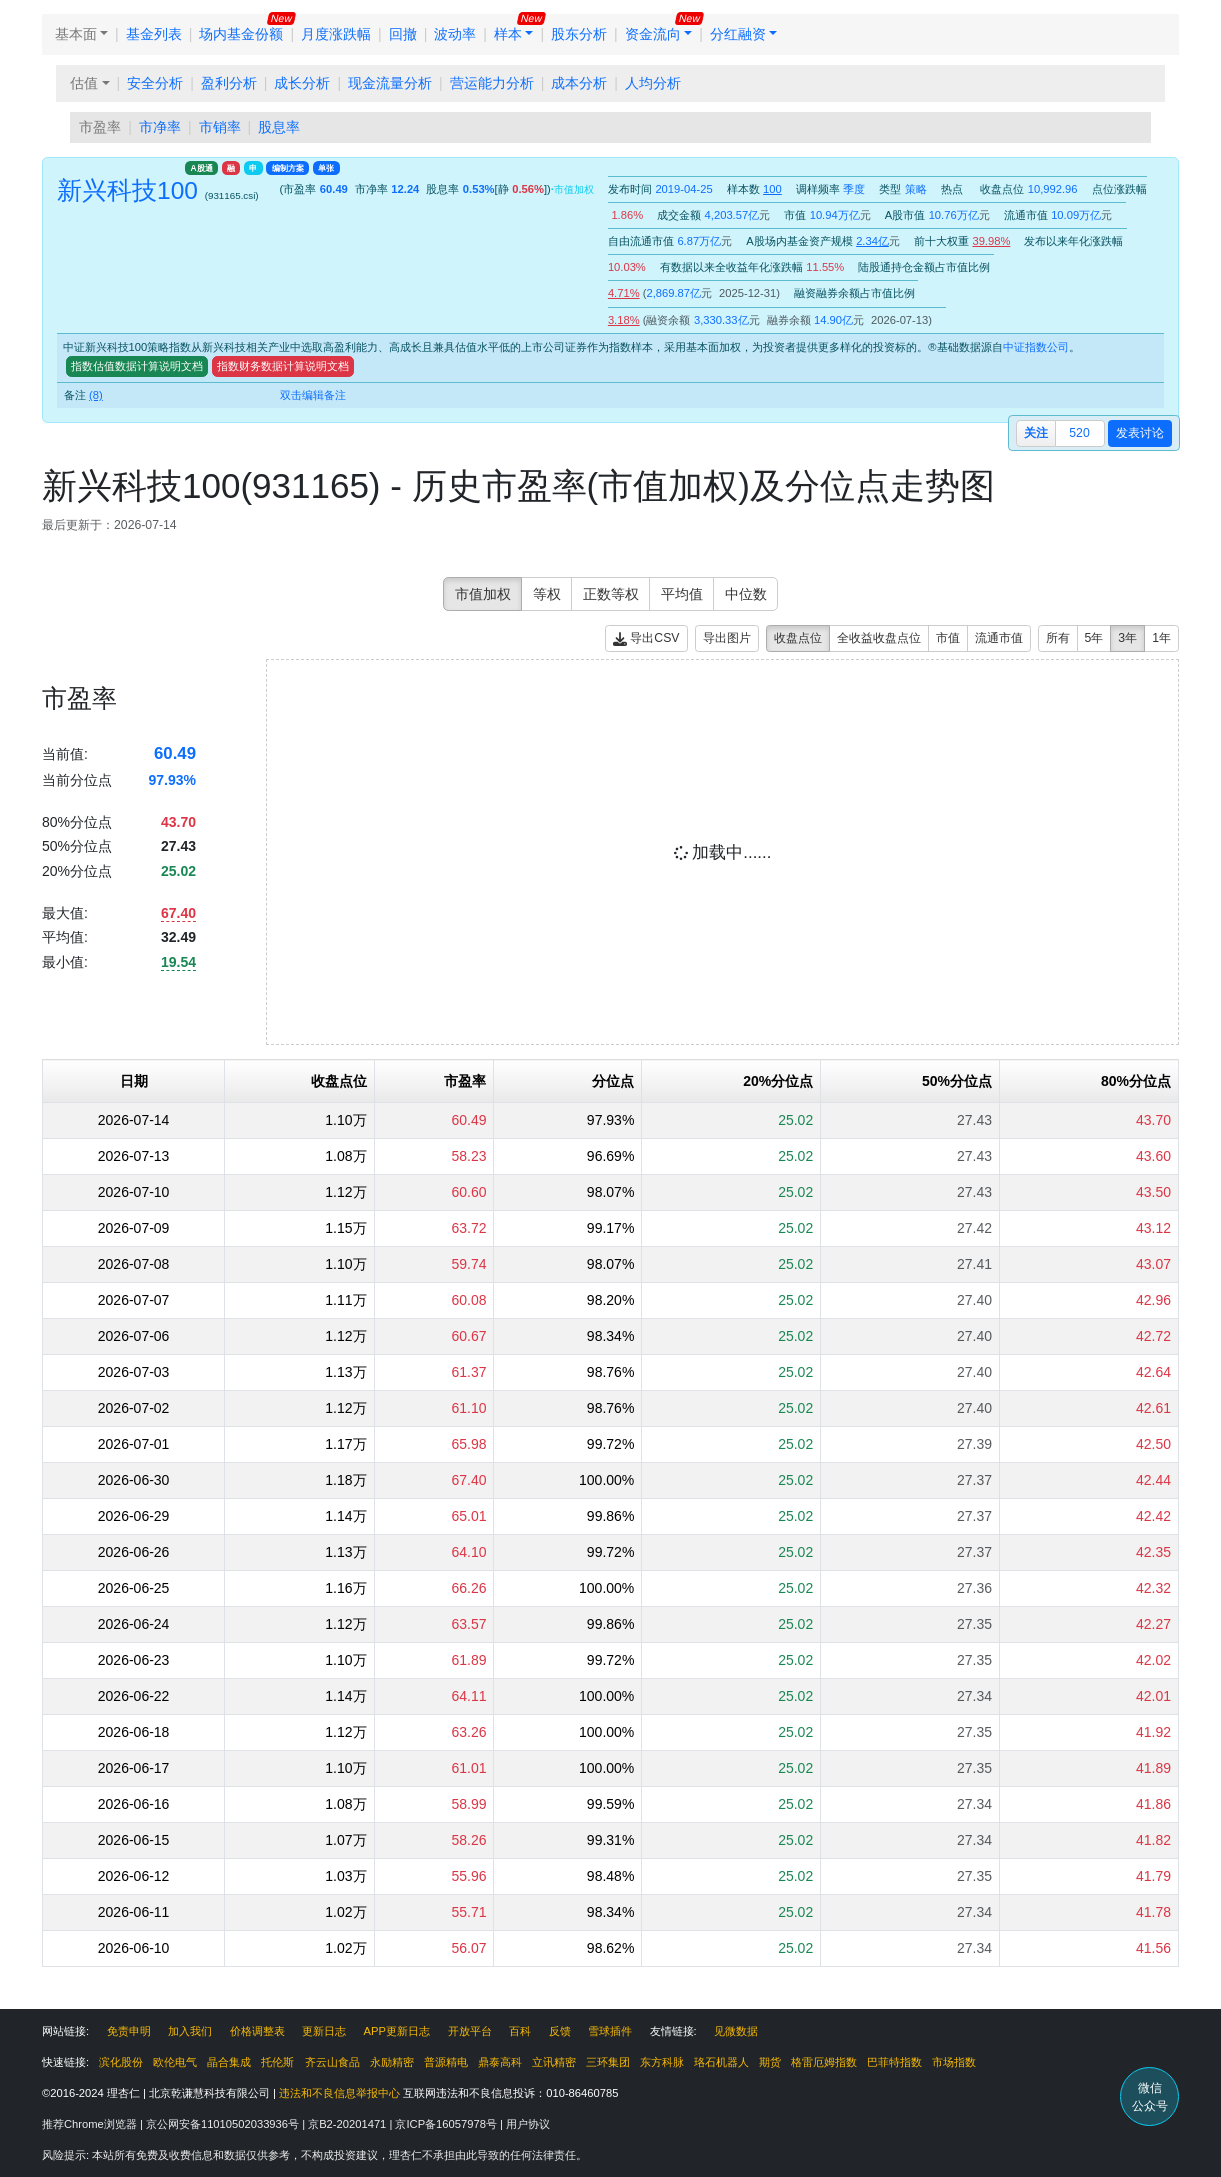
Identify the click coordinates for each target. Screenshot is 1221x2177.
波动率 (455, 34)
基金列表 (154, 34)
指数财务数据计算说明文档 (283, 366)
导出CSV (646, 638)
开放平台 (470, 2031)
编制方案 (288, 168)
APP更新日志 (397, 2031)
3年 (1127, 638)
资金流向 (653, 34)
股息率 (279, 127)
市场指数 (954, 2062)
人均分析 (653, 83)
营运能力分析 (492, 83)
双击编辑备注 (313, 395)
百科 (520, 2031)
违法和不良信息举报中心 (339, 2093)
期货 (770, 2062)
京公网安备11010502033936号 (224, 2124)
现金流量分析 (390, 83)
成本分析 (579, 83)
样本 (508, 34)
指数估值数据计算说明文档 (137, 366)
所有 (1058, 638)
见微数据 (736, 2031)
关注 (1036, 433)
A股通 (202, 168)
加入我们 (190, 2031)
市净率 (160, 127)
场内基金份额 (241, 34)
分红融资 (738, 34)
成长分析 (302, 83)
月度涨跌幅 (336, 34)
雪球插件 (610, 2031)
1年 (1161, 638)
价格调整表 (257, 2031)
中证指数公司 (1036, 347)
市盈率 (100, 127)
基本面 (76, 34)
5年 (1094, 638)
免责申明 (129, 2031)
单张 (326, 168)
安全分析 (155, 83)
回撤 (403, 34)
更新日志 (324, 2031)
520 (1079, 433)
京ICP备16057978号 (447, 2124)
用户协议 (528, 2124)
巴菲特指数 (894, 2062)
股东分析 (579, 34)
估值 (84, 83)
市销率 (220, 127)
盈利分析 (229, 83)
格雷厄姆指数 (824, 2062)
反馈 (560, 2031)
